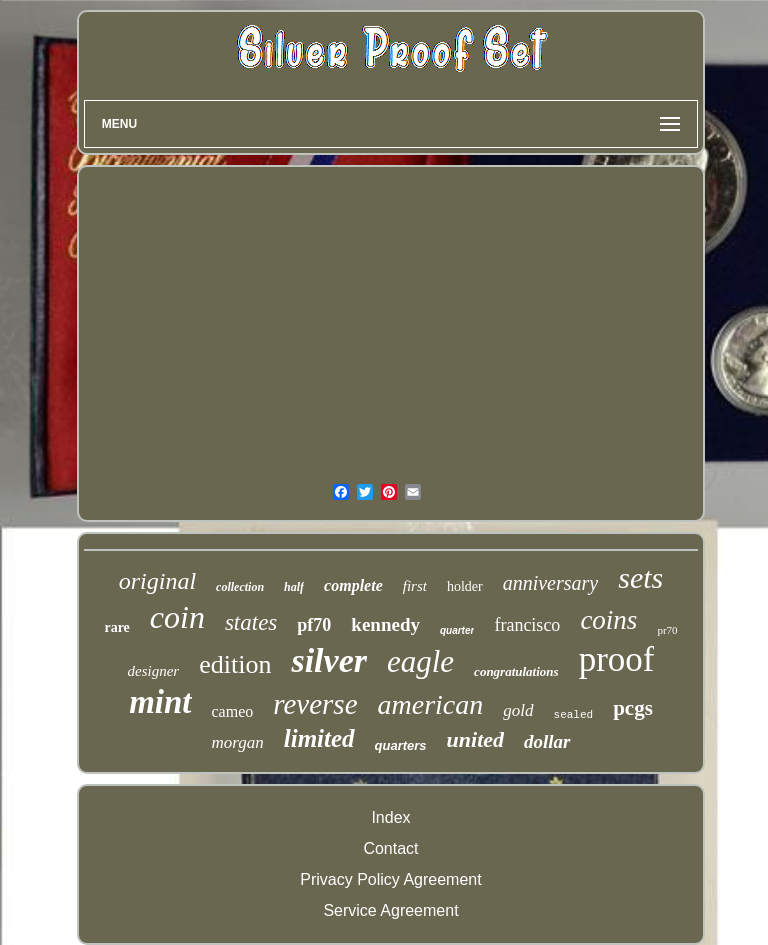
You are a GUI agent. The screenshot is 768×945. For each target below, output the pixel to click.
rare (116, 627)
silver (329, 660)
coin (177, 617)
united (475, 739)
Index (390, 817)
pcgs (633, 708)
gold (518, 710)
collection (240, 587)
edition (235, 664)
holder (465, 586)
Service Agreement (390, 910)
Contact (390, 848)
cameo (233, 711)
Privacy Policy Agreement (390, 879)
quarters (401, 745)
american (431, 704)
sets (640, 577)
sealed (574, 715)
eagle (420, 661)
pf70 (314, 625)
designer (154, 671)
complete (353, 585)
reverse (315, 704)
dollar (547, 741)
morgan (237, 742)
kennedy (385, 624)
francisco (527, 625)
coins (608, 620)
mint (160, 702)
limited (319, 738)
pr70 (667, 630)
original (157, 581)
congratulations (516, 671)
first (415, 586)
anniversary (551, 583)
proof (617, 659)
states (251, 622)
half (294, 587)
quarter (457, 630)
